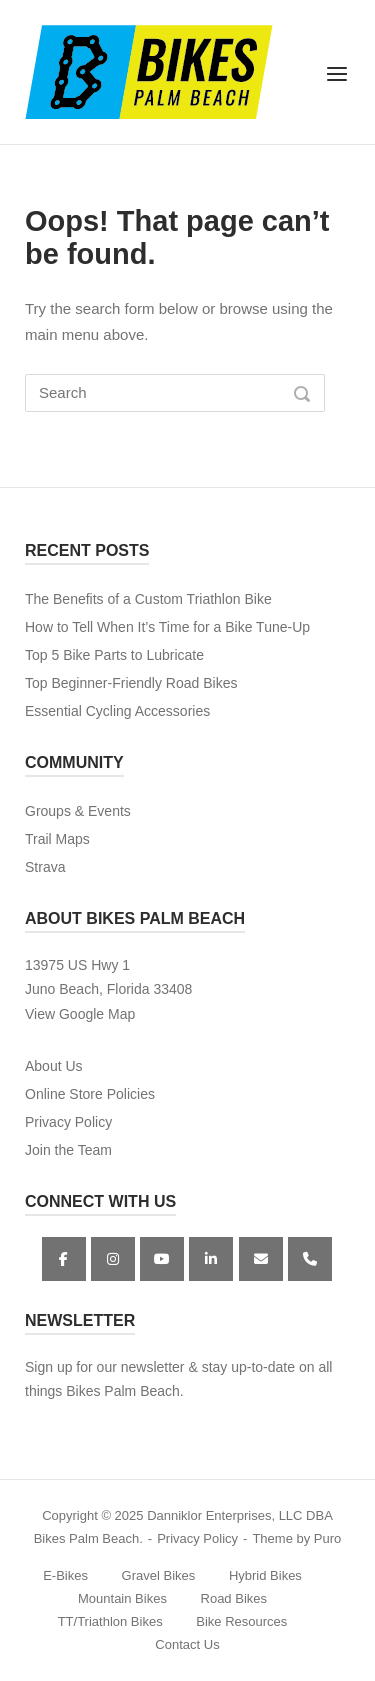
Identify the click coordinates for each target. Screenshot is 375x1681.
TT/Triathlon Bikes (110, 1621)
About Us (54, 1066)
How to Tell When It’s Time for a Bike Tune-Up (167, 627)
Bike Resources (241, 1621)
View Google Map (80, 1014)
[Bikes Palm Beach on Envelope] (261, 1259)
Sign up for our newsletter (105, 1367)
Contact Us (187, 1644)
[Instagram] (113, 1259)
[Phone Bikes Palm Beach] (310, 1259)
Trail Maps (57, 839)
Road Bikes (234, 1598)
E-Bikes (65, 1575)
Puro (327, 1538)
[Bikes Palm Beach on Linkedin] (211, 1259)
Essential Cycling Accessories (117, 711)
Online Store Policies (90, 1094)
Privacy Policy (68, 1122)
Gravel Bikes (159, 1575)
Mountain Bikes (122, 1598)
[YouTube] (162, 1259)
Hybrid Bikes (265, 1575)
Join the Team (68, 1150)
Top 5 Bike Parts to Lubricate (114, 655)
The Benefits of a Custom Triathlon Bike (148, 599)
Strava (45, 867)
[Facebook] (64, 1259)
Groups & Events (78, 811)
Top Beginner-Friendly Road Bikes (131, 683)
